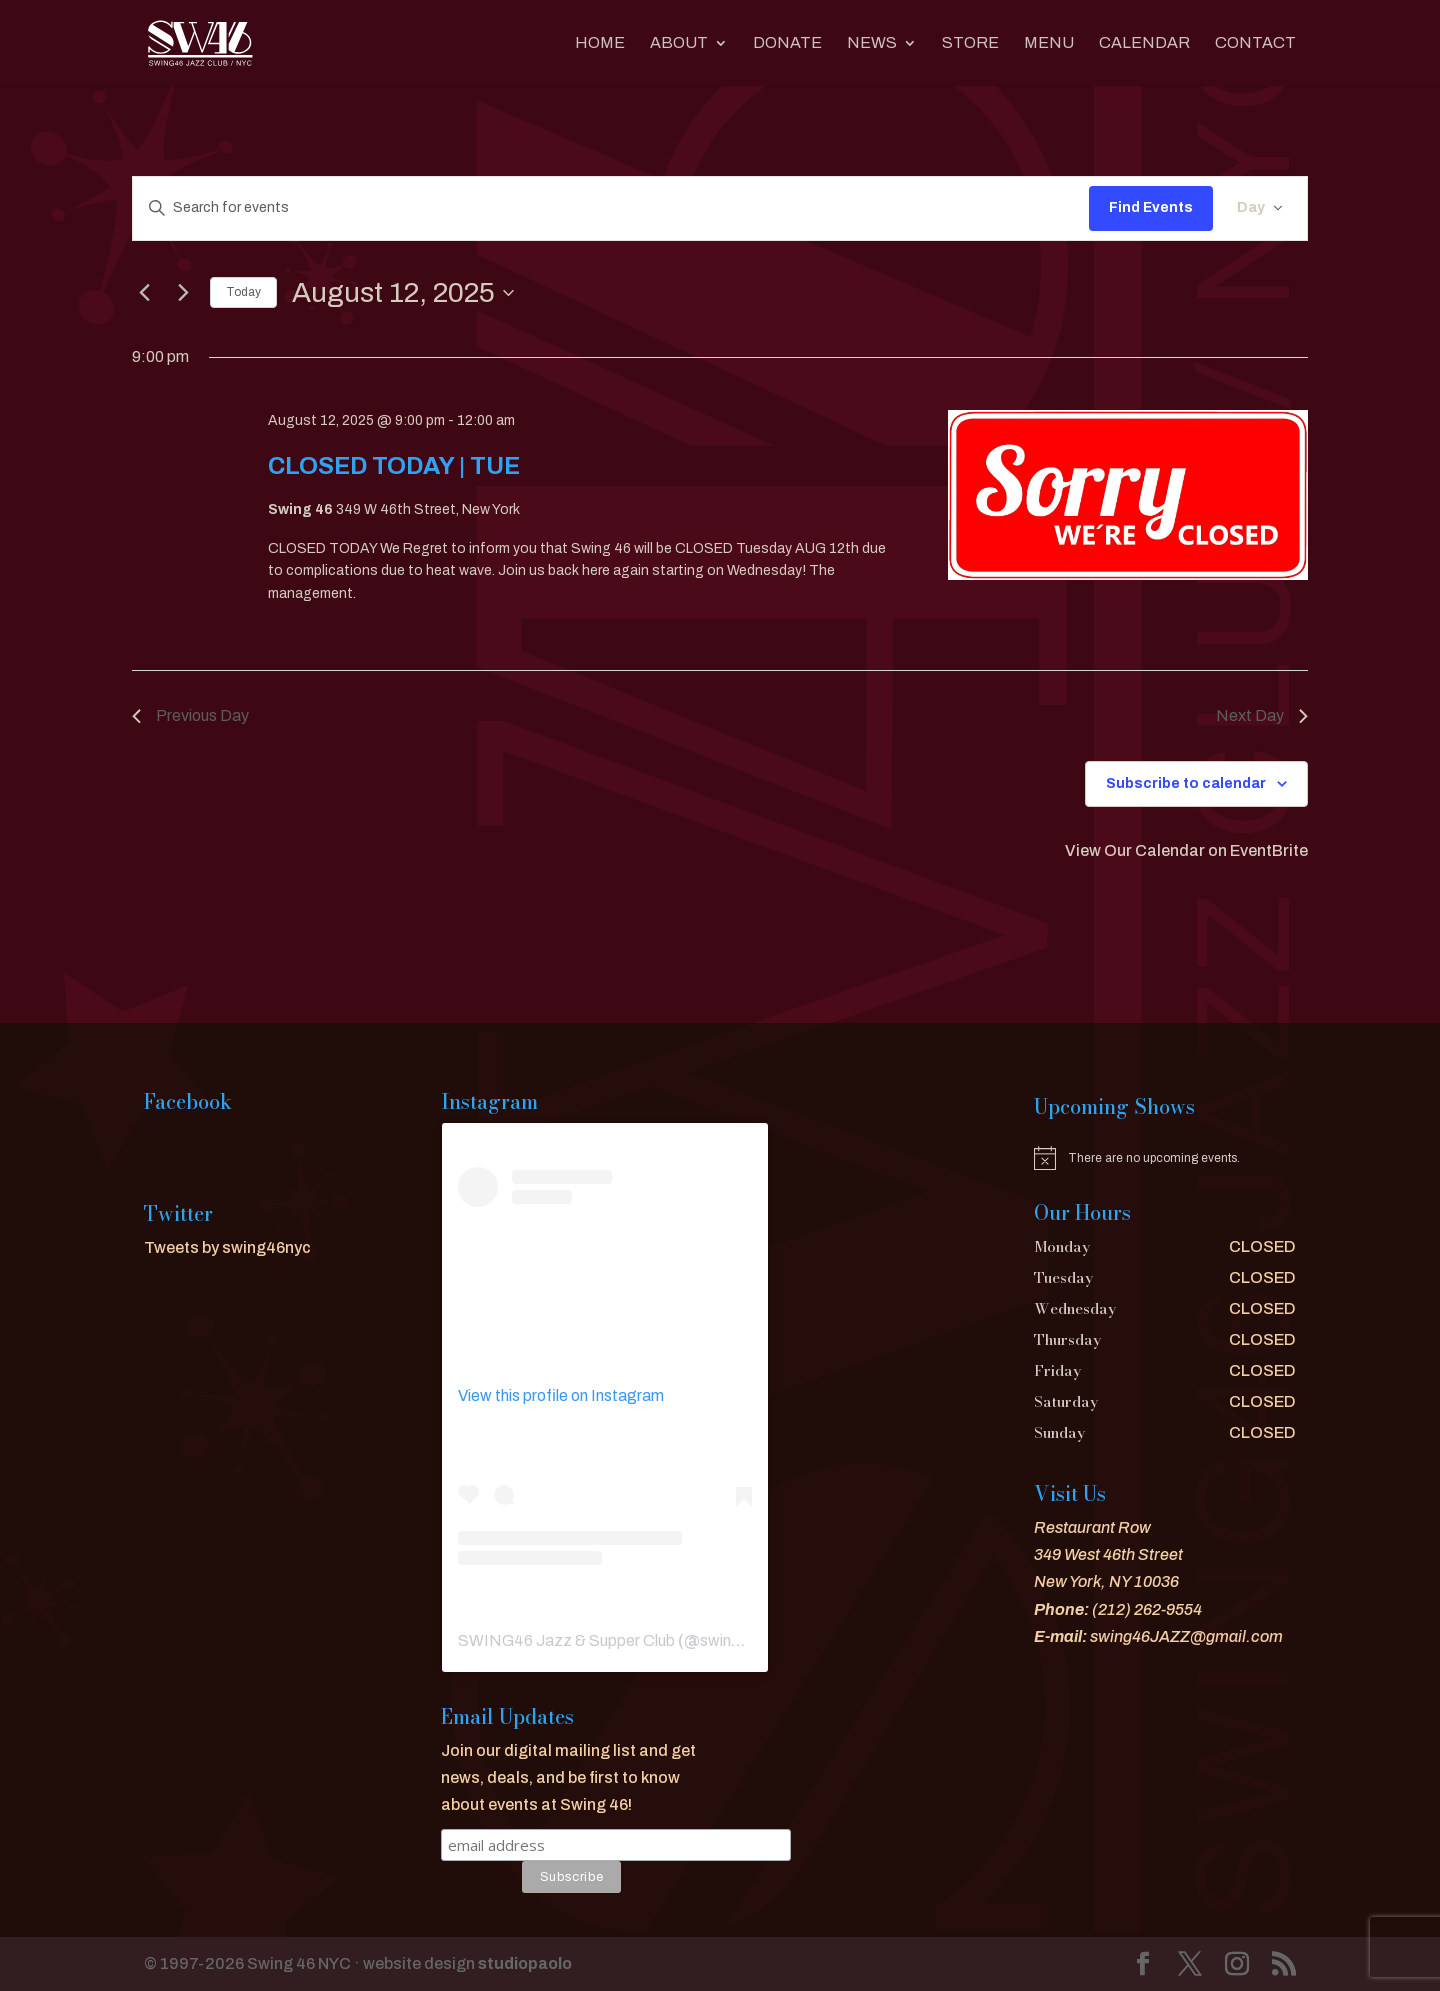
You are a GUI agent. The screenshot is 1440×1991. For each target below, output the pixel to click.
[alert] (1165, 1158)
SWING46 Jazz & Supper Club (566, 1640)
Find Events (1151, 207)
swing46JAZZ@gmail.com (1186, 1636)
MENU (1049, 43)
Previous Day (190, 715)
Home (600, 43)
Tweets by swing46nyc (227, 1247)
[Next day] (183, 293)
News (872, 43)
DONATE (787, 43)
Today (243, 292)
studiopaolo (525, 1963)
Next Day (1262, 715)
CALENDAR (1144, 43)
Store (970, 43)
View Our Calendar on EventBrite (1186, 850)
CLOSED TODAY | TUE (394, 466)
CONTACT (1255, 43)
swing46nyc (742, 1640)
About (679, 43)
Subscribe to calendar (1186, 783)
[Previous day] (144, 293)
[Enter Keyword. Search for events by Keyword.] (611, 208)
